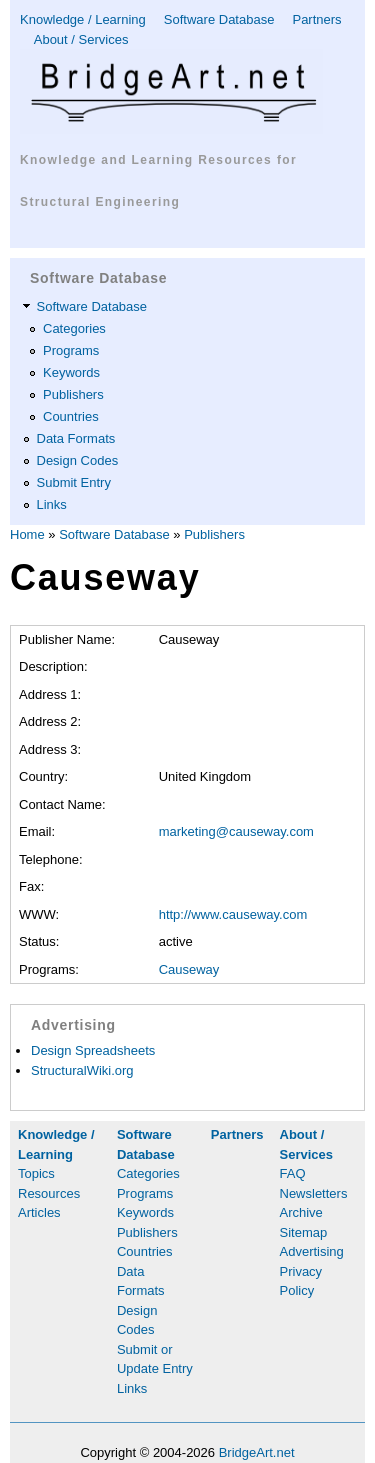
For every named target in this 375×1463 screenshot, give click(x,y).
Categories (74, 328)
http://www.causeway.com (233, 914)
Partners (316, 19)
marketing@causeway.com (236, 831)
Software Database (219, 19)
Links (52, 504)
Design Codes (78, 460)
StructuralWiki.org (82, 1070)
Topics (36, 1173)
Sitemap (304, 1232)
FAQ (293, 1173)
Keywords (71, 372)
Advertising (312, 1251)
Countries (71, 416)
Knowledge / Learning (83, 19)
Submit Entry (74, 482)
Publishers (73, 394)
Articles (39, 1212)
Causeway (189, 969)
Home (27, 534)
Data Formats (76, 438)
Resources (49, 1193)
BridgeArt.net (257, 1452)
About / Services (81, 39)
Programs (71, 350)
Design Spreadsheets (93, 1050)
